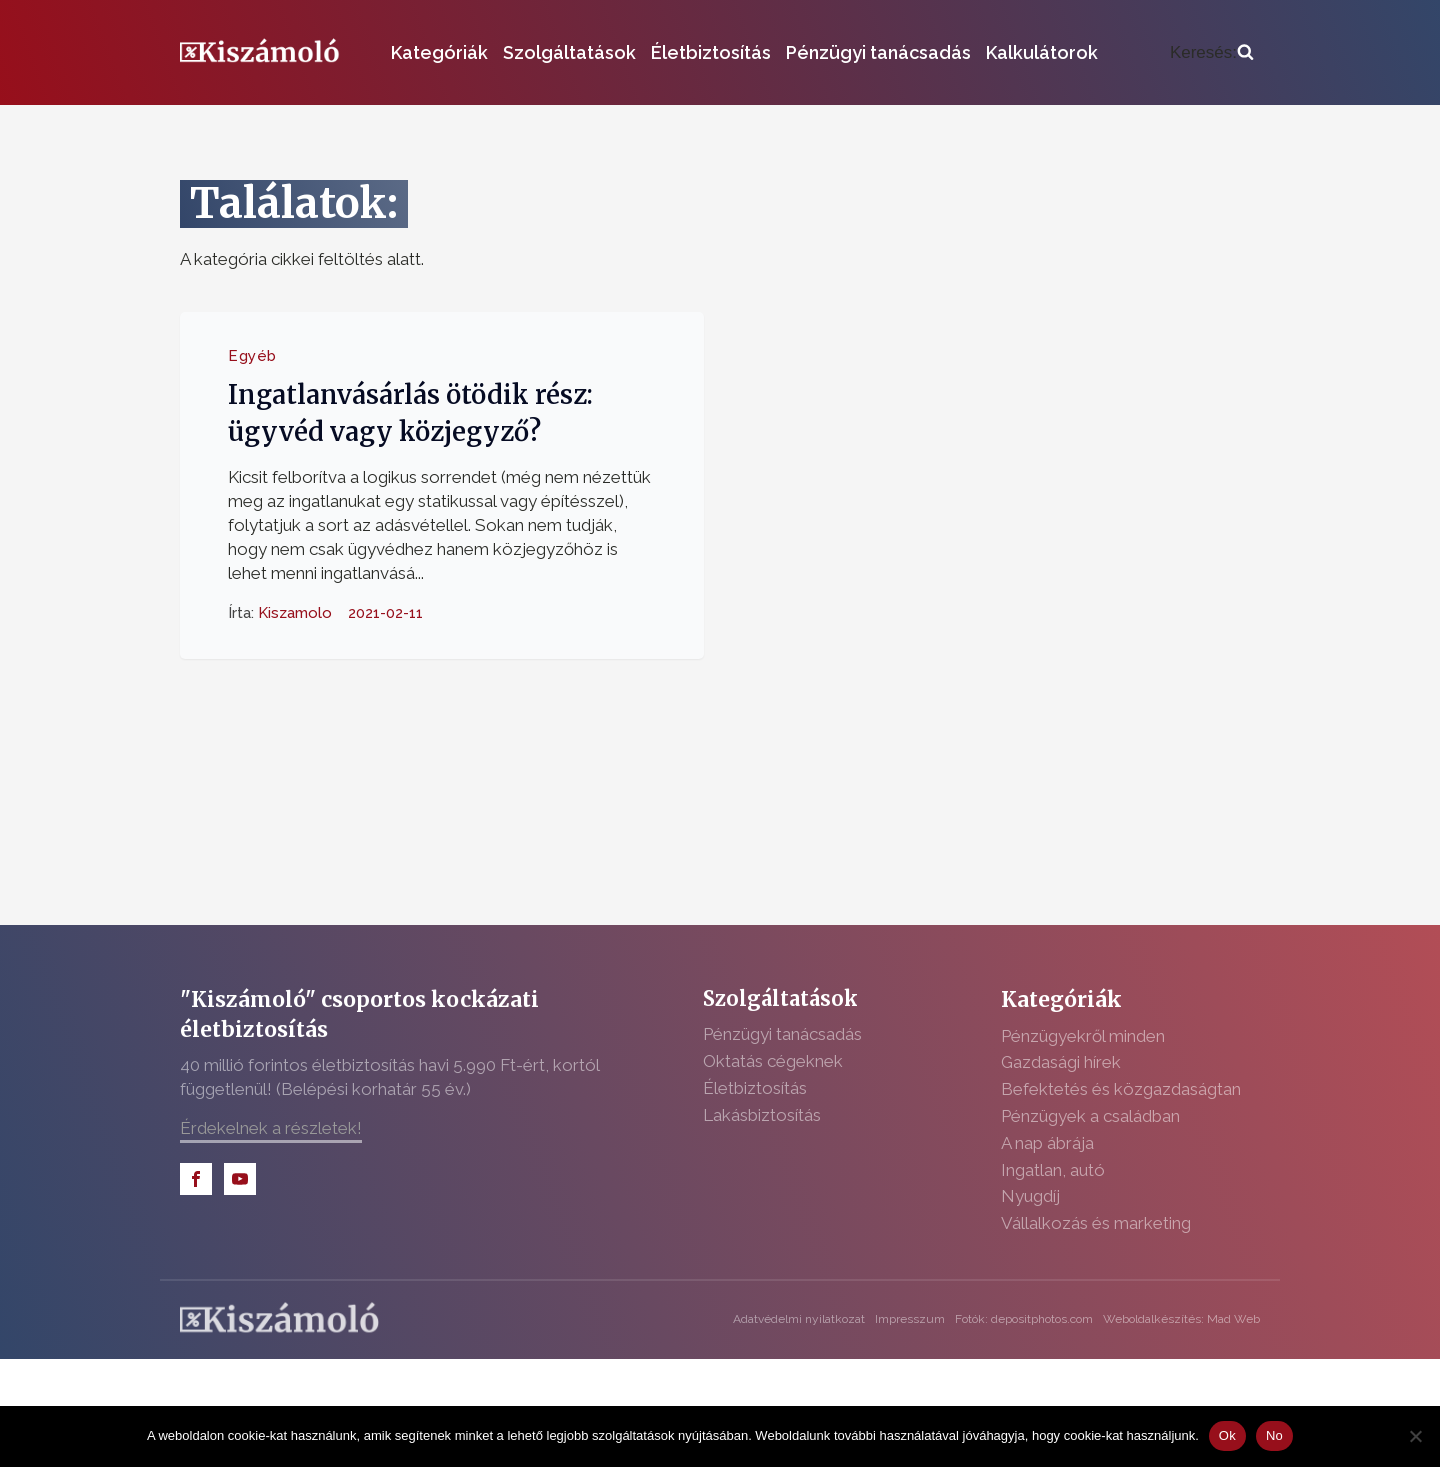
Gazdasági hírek (1061, 1062)
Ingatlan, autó (1053, 1170)
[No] (1415, 1436)
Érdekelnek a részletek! (271, 1128)
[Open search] (1212, 53)
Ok (1227, 1435)
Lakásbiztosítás (762, 1115)
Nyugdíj (1030, 1196)
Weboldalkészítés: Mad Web (1181, 1319)
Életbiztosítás (711, 52)
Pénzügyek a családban (1090, 1116)
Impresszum (910, 1319)
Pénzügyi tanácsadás (878, 52)
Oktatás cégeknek (773, 1061)
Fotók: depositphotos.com (1024, 1319)
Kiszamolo (295, 613)
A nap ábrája (1047, 1143)
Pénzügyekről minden (1083, 1036)
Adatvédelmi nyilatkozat (799, 1319)
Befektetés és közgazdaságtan (1121, 1089)
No (1274, 1435)
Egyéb (252, 356)
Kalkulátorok (1042, 52)
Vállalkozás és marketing (1096, 1223)
